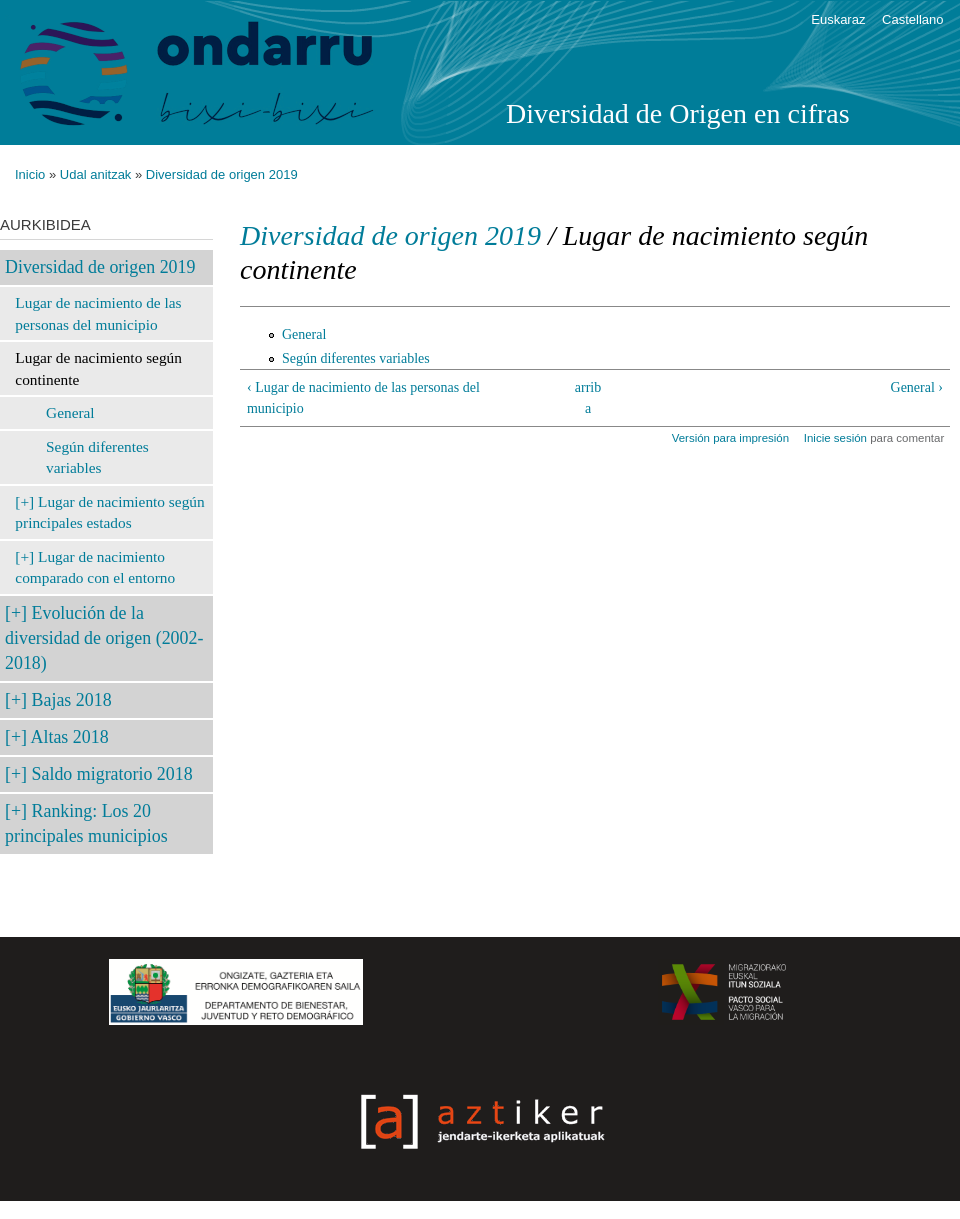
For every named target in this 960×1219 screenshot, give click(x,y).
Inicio (30, 174)
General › (917, 387)
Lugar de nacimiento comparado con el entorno (95, 567)
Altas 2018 (70, 737)
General (70, 412)
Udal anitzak (96, 174)
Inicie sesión (835, 438)
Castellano (912, 19)
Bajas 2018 (72, 700)
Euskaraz (838, 19)
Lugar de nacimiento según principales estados (109, 512)
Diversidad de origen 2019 (222, 174)
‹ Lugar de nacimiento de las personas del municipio (363, 398)
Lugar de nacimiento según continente (98, 368)
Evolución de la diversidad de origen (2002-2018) (104, 638)
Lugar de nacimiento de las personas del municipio (98, 313)
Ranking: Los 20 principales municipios (86, 823)
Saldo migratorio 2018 (112, 774)
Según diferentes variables (97, 457)
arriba (588, 398)
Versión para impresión (730, 438)
